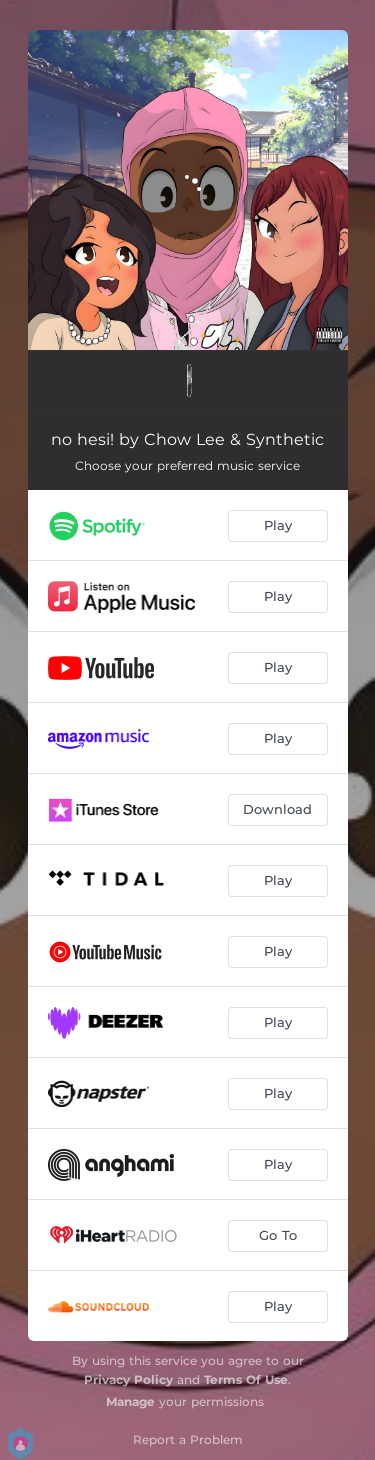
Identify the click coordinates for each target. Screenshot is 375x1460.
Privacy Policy (128, 1379)
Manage (130, 1401)
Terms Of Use (246, 1379)
